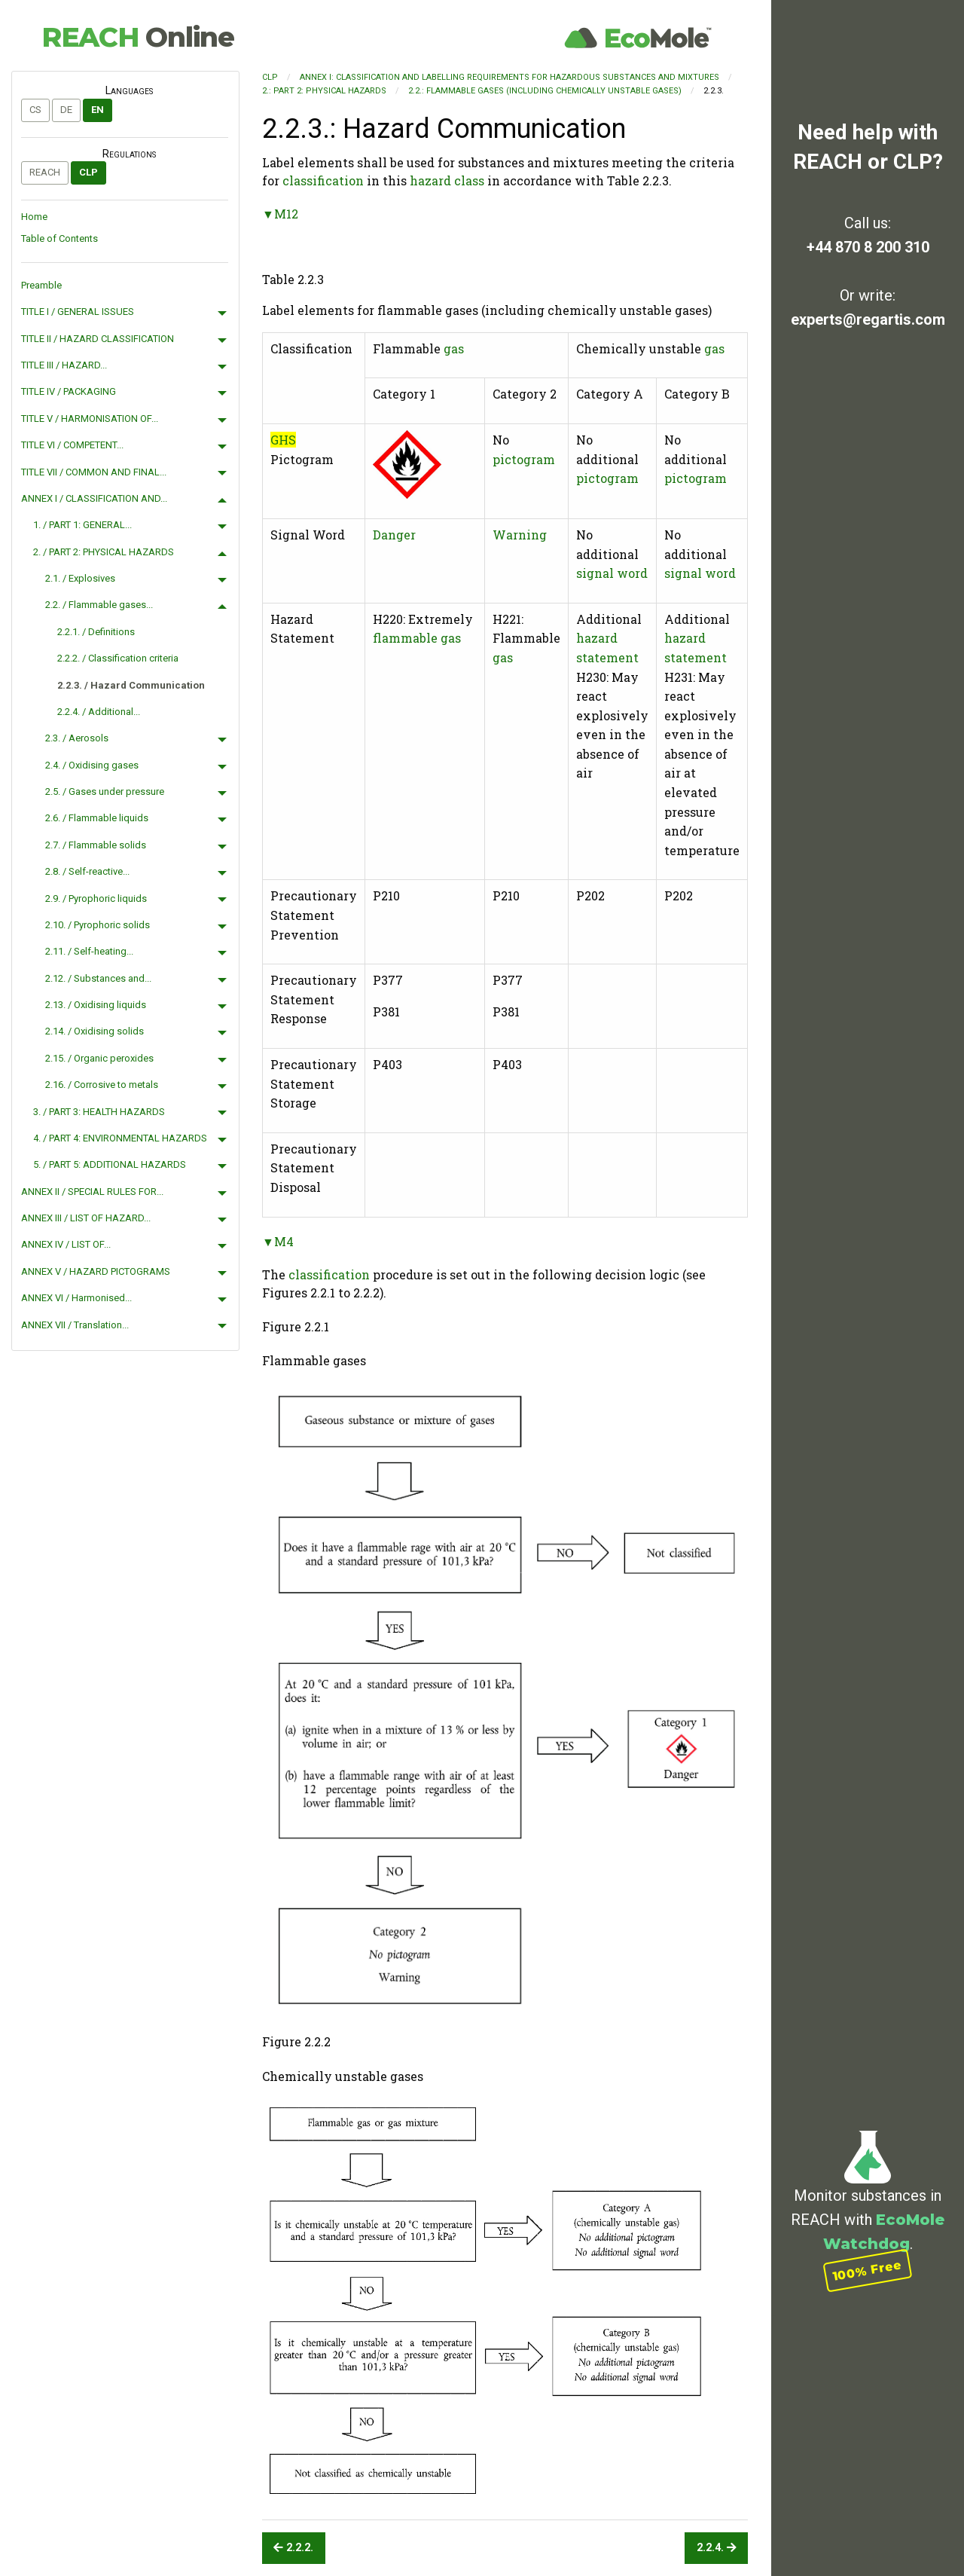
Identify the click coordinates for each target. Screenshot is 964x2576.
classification (323, 180)
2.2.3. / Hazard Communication (131, 685)
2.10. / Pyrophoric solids (97, 924)
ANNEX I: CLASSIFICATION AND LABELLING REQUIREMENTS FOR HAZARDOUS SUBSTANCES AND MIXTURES (509, 77)
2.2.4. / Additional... (98, 711)
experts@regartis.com (868, 319)
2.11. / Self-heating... (89, 951)
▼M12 (280, 214)
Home (34, 216)
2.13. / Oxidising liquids (95, 1004)
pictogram (524, 459)
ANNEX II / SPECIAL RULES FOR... (92, 1191)
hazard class (447, 180)
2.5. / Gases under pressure (104, 791)
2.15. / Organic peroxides (99, 1058)
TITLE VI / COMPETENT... (72, 445)
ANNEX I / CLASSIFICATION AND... (94, 498)
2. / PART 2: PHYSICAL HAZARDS (103, 552)
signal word (612, 573)
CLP (88, 172)
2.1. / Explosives (80, 578)
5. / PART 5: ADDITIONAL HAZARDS (109, 1164)
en (97, 109)
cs (35, 109)
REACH (137, 36)
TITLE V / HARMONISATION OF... (89, 418)
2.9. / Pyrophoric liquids (96, 898)
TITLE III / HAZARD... (64, 365)
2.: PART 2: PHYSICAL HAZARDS (324, 91)
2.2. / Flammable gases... (99, 604)
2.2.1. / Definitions (96, 631)
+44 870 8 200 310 (868, 247)
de (66, 109)
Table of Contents (59, 238)
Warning (520, 534)
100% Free (867, 2270)
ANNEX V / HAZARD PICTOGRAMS (95, 1271)
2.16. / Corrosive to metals (101, 1084)
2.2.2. (293, 2547)
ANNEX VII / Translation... (75, 1325)
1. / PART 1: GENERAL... (82, 524)
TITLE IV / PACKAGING (68, 391)
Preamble (41, 285)
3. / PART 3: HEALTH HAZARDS (99, 1111)
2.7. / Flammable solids (95, 845)
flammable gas (417, 638)
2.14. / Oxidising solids (94, 1031)
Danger (394, 534)
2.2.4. (717, 2547)
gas (454, 348)
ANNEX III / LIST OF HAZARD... (86, 1218)
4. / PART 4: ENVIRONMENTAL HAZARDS (120, 1138)
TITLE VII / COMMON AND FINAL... (93, 472)
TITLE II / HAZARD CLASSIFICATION (97, 338)
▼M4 (278, 1241)
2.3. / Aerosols (76, 738)
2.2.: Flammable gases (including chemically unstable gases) (545, 91)
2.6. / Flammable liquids (96, 818)
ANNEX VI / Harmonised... (76, 1297)
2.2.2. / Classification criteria (117, 658)
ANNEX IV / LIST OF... (66, 1244)
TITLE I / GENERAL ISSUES (77, 311)
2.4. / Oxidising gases (92, 765)
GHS (283, 440)
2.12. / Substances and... (98, 978)
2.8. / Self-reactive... (87, 871)
